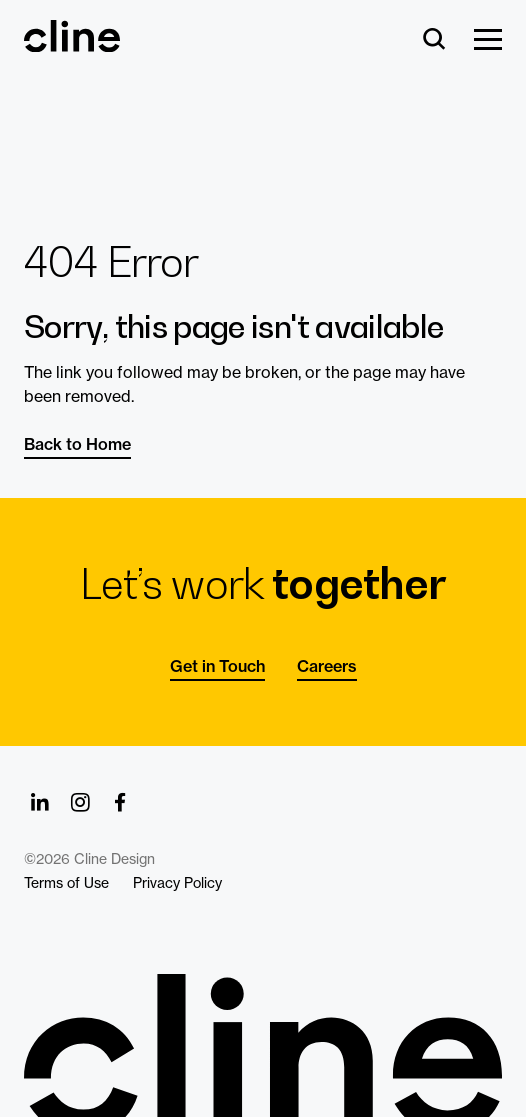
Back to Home (77, 444)
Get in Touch (217, 666)
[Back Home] (72, 43)
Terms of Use (66, 883)
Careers (327, 666)
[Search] (434, 40)
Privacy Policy (177, 883)
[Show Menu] (488, 40)
